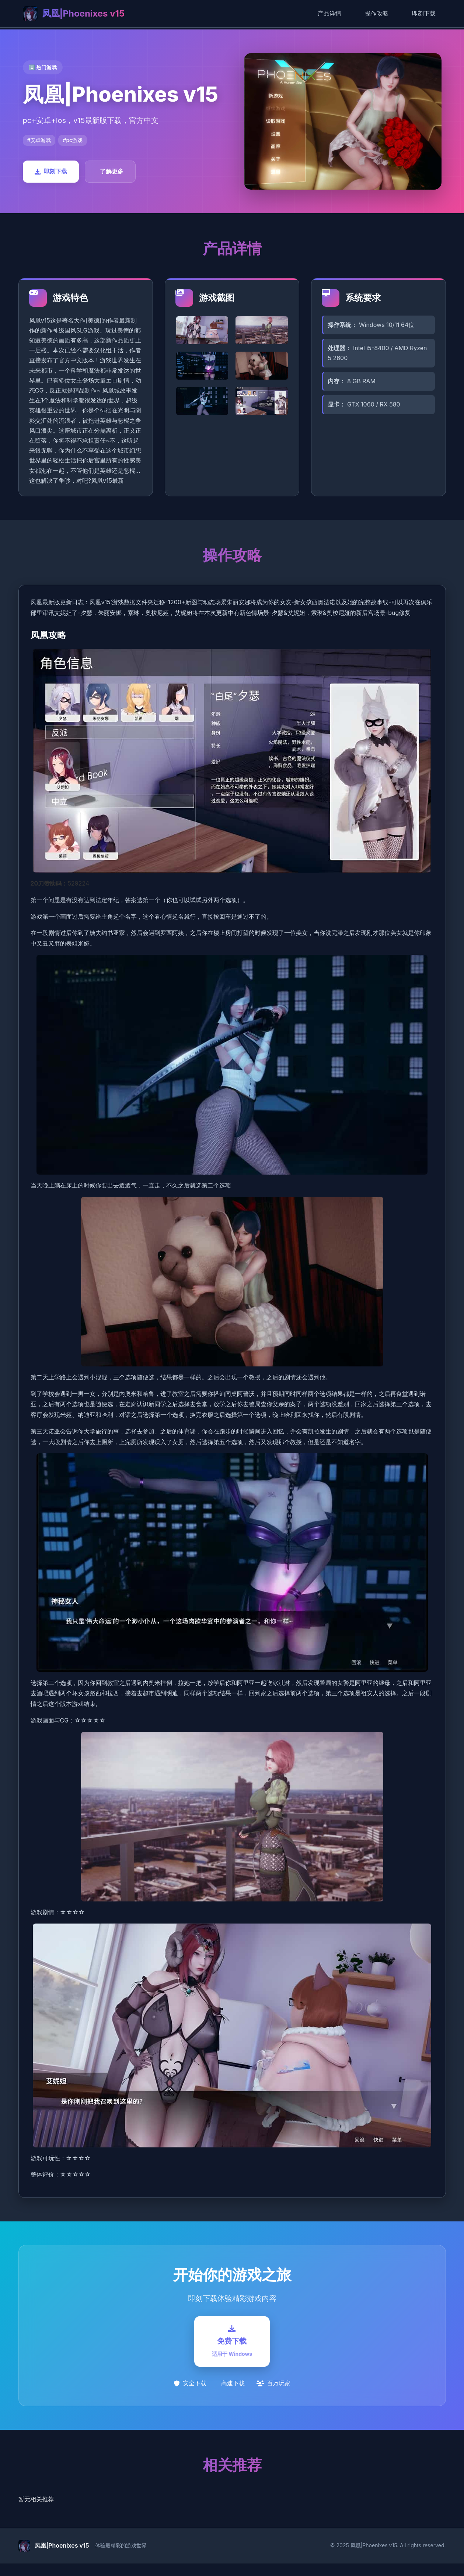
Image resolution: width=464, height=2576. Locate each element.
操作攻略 (376, 13)
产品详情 (329, 13)
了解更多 (111, 171)
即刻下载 (424, 13)
